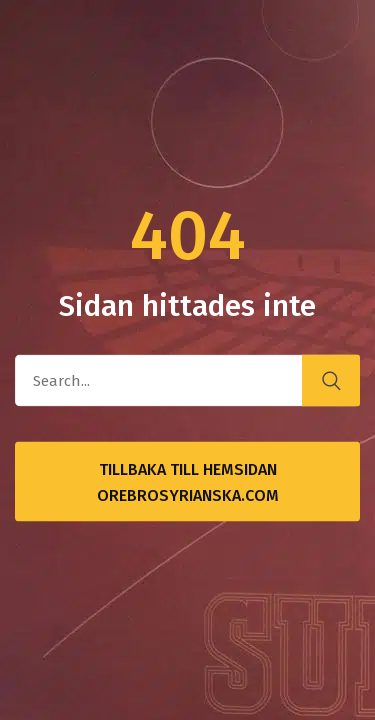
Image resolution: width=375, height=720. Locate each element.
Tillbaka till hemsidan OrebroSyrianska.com (188, 482)
